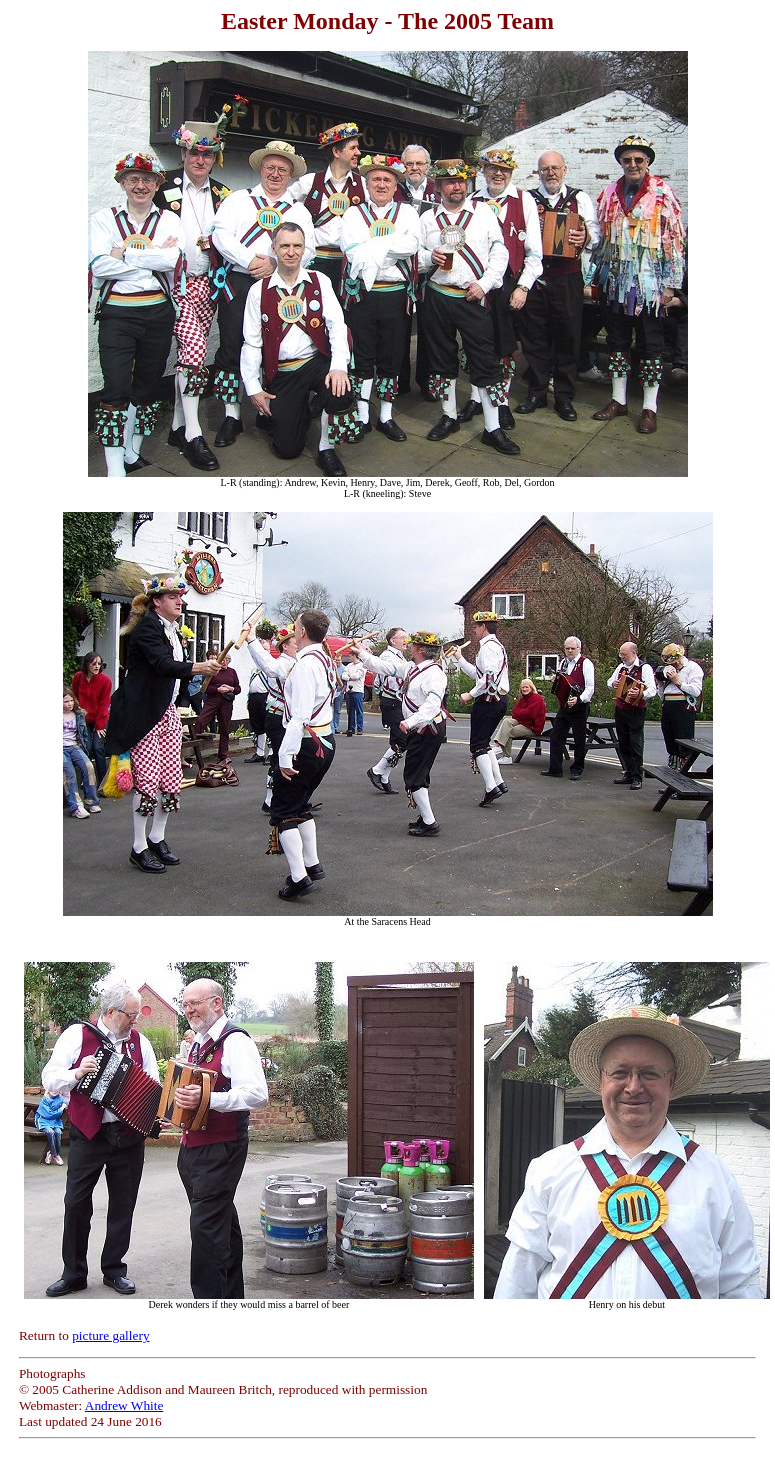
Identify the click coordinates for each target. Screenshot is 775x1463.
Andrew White (124, 1405)
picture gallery (110, 1335)
